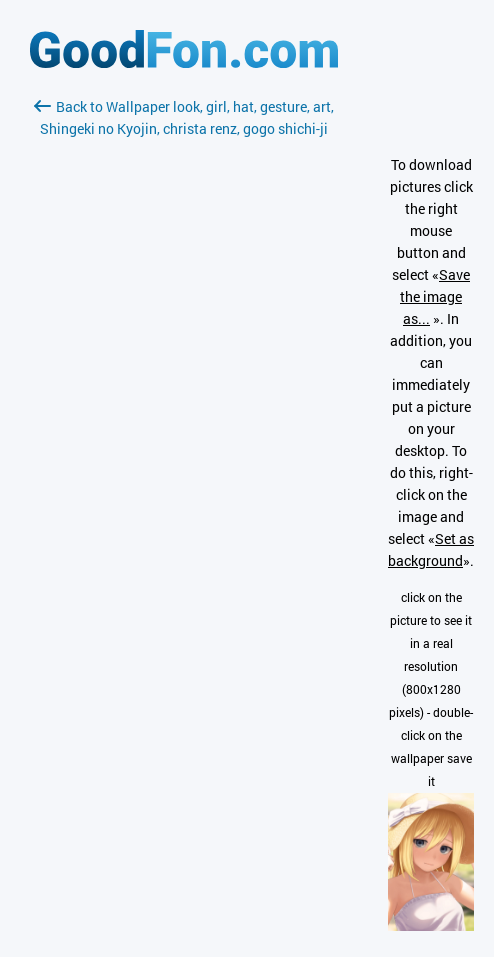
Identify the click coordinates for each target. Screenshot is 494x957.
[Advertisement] (184, 377)
